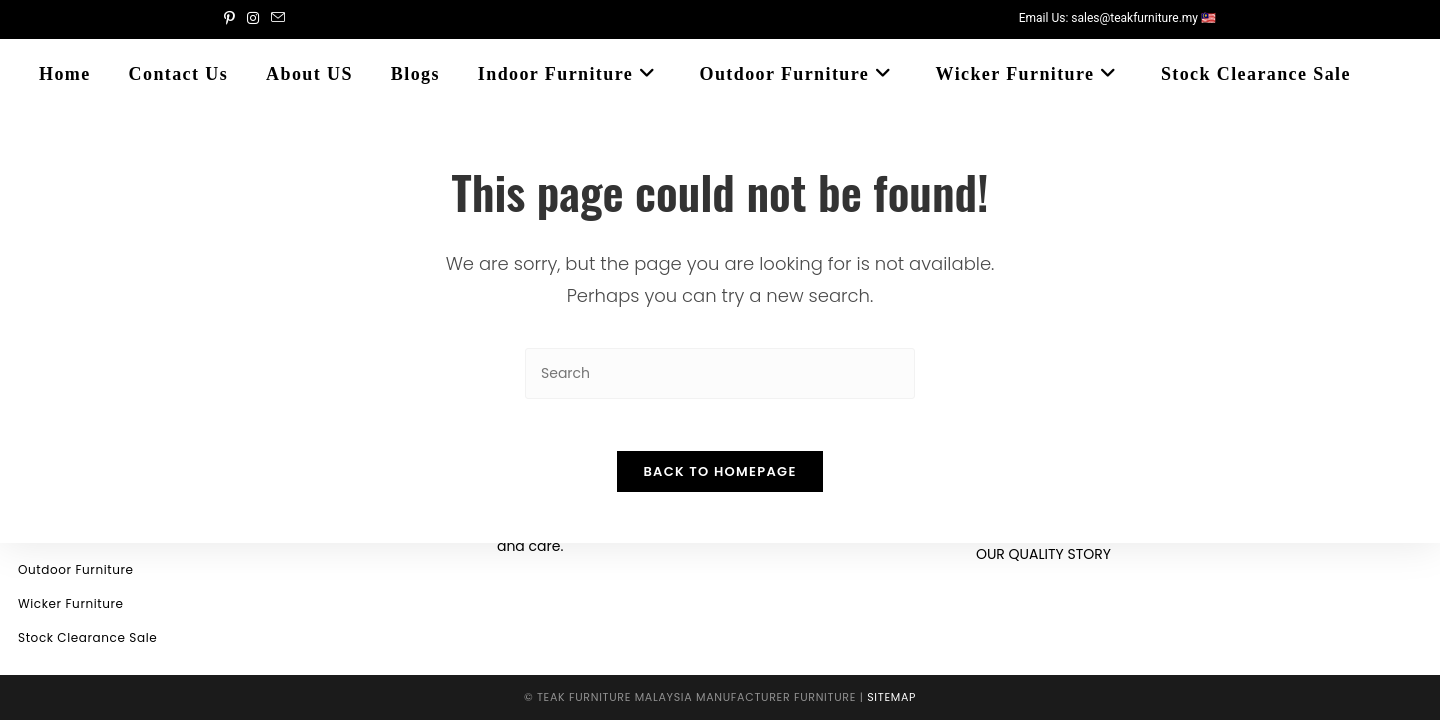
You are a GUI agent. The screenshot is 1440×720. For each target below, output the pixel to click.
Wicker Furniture (71, 603)
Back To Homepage (719, 480)
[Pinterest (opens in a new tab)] (232, 19)
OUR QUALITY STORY (1043, 554)
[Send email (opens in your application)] (278, 19)
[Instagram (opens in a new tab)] (253, 19)
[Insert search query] (720, 373)
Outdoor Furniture (76, 569)
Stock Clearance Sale (87, 637)
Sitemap (891, 697)
